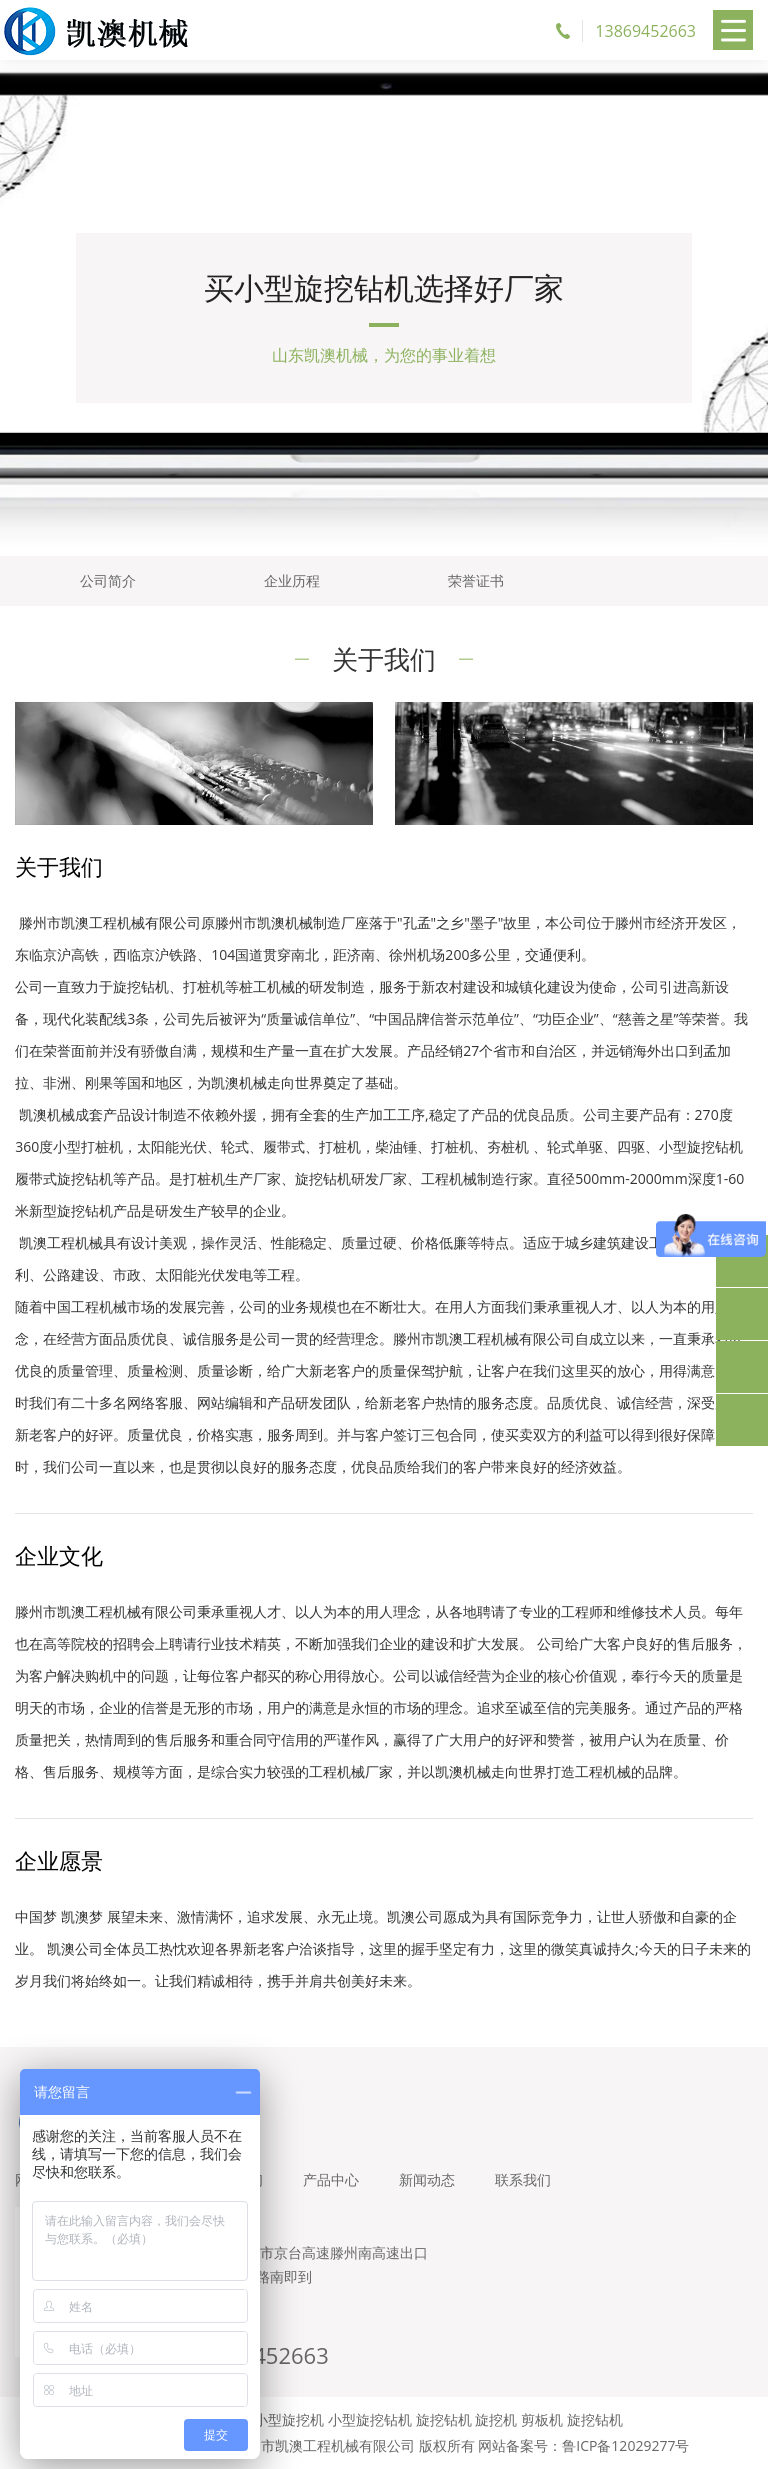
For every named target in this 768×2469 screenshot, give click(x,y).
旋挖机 (496, 2419)
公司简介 (108, 580)
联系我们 (523, 2179)
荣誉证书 (476, 580)
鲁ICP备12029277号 (625, 2445)
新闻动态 (427, 2179)
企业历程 (292, 580)
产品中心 (331, 2179)
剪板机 (542, 2419)
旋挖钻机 (444, 2419)
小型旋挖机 (289, 2419)
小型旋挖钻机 (370, 2419)
